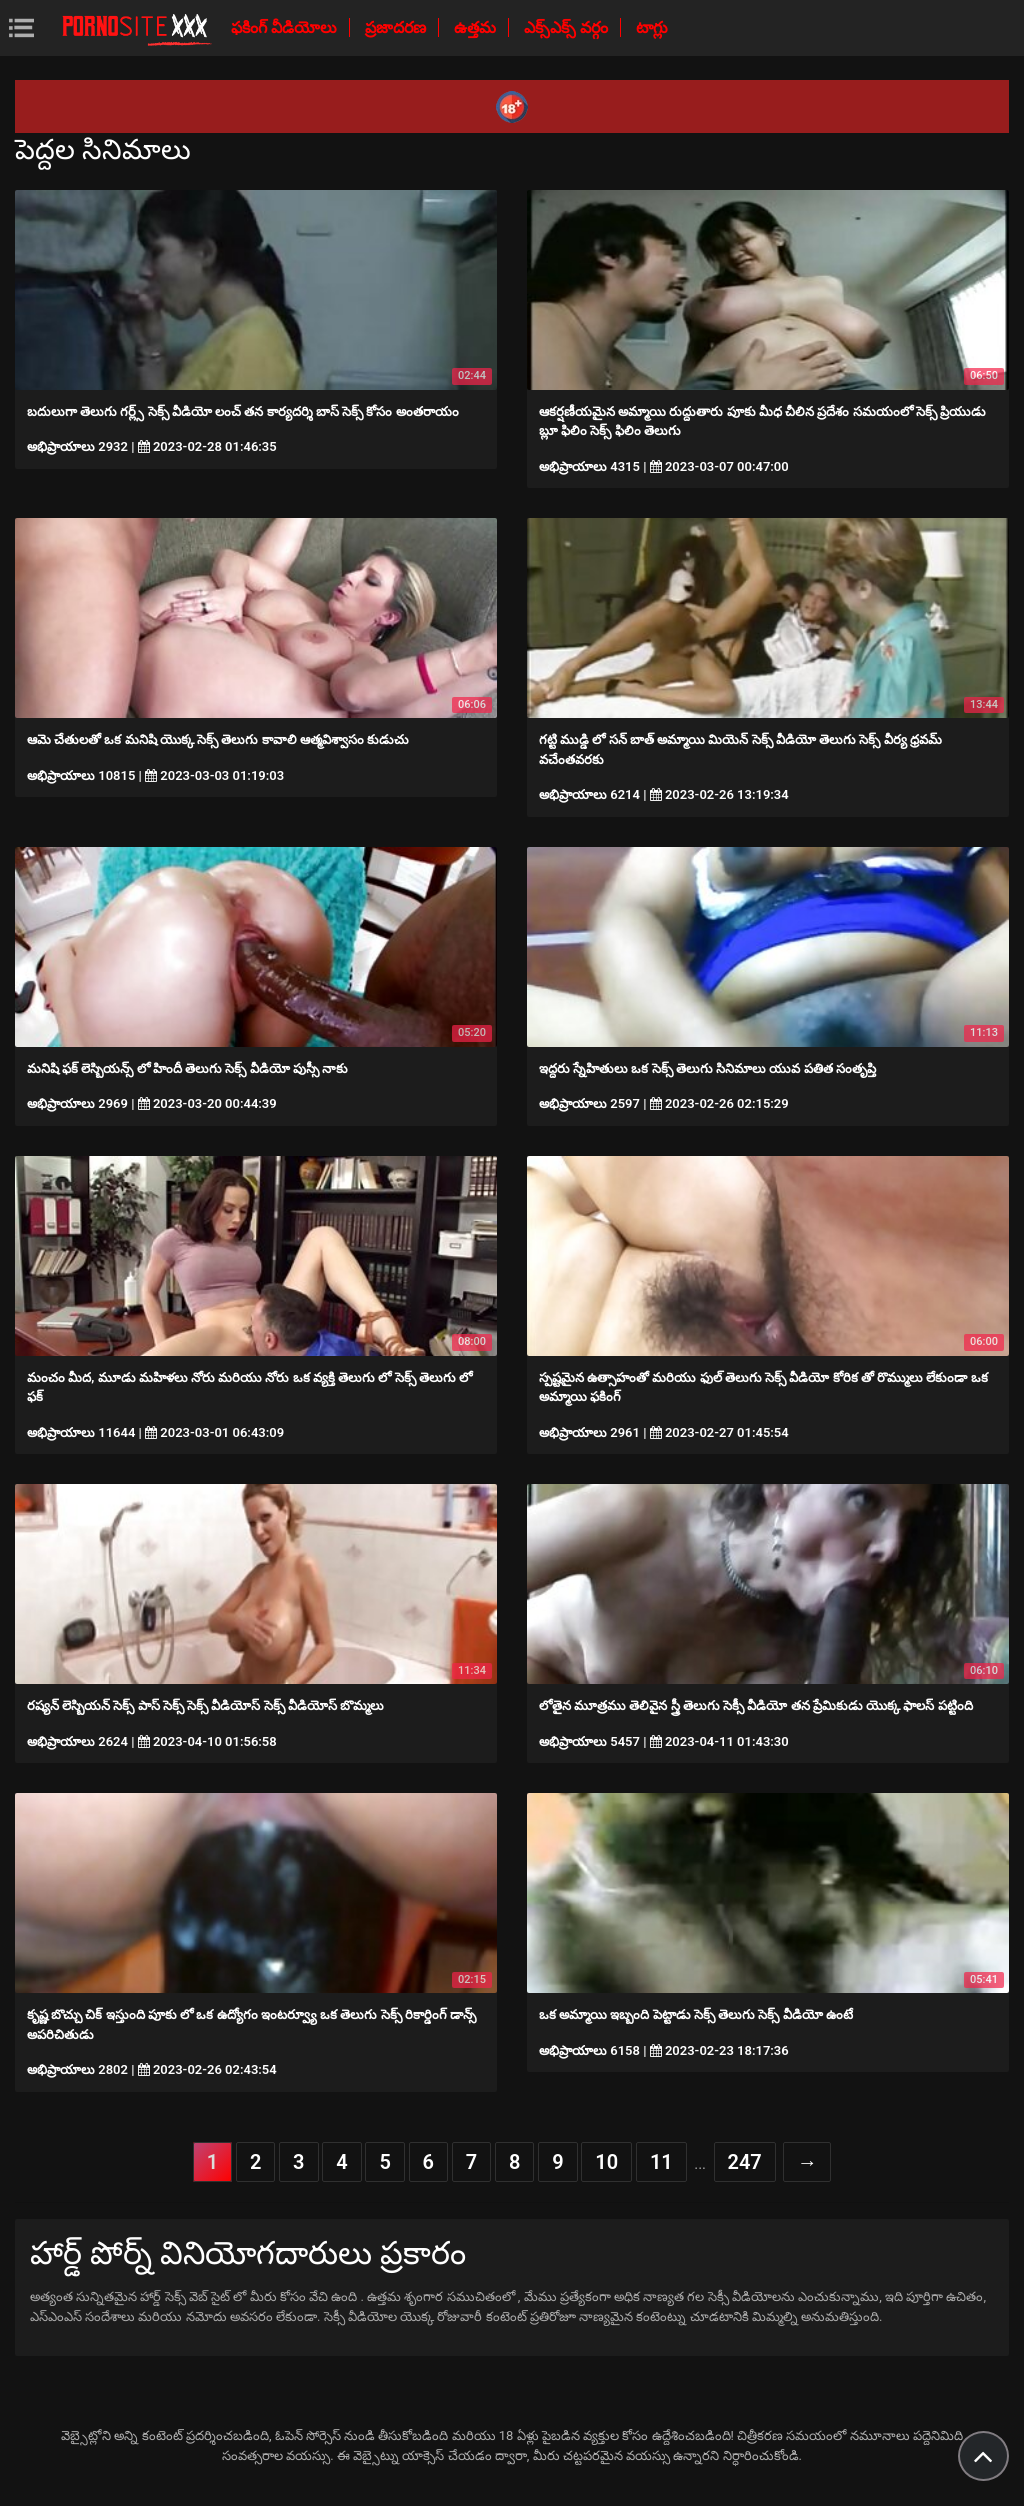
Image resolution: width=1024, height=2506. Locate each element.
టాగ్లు (652, 27)
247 (745, 2162)
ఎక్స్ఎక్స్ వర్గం (568, 27)
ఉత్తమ (477, 27)
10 (606, 2162)
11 (661, 2162)
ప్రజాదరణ (397, 27)
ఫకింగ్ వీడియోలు (286, 27)
